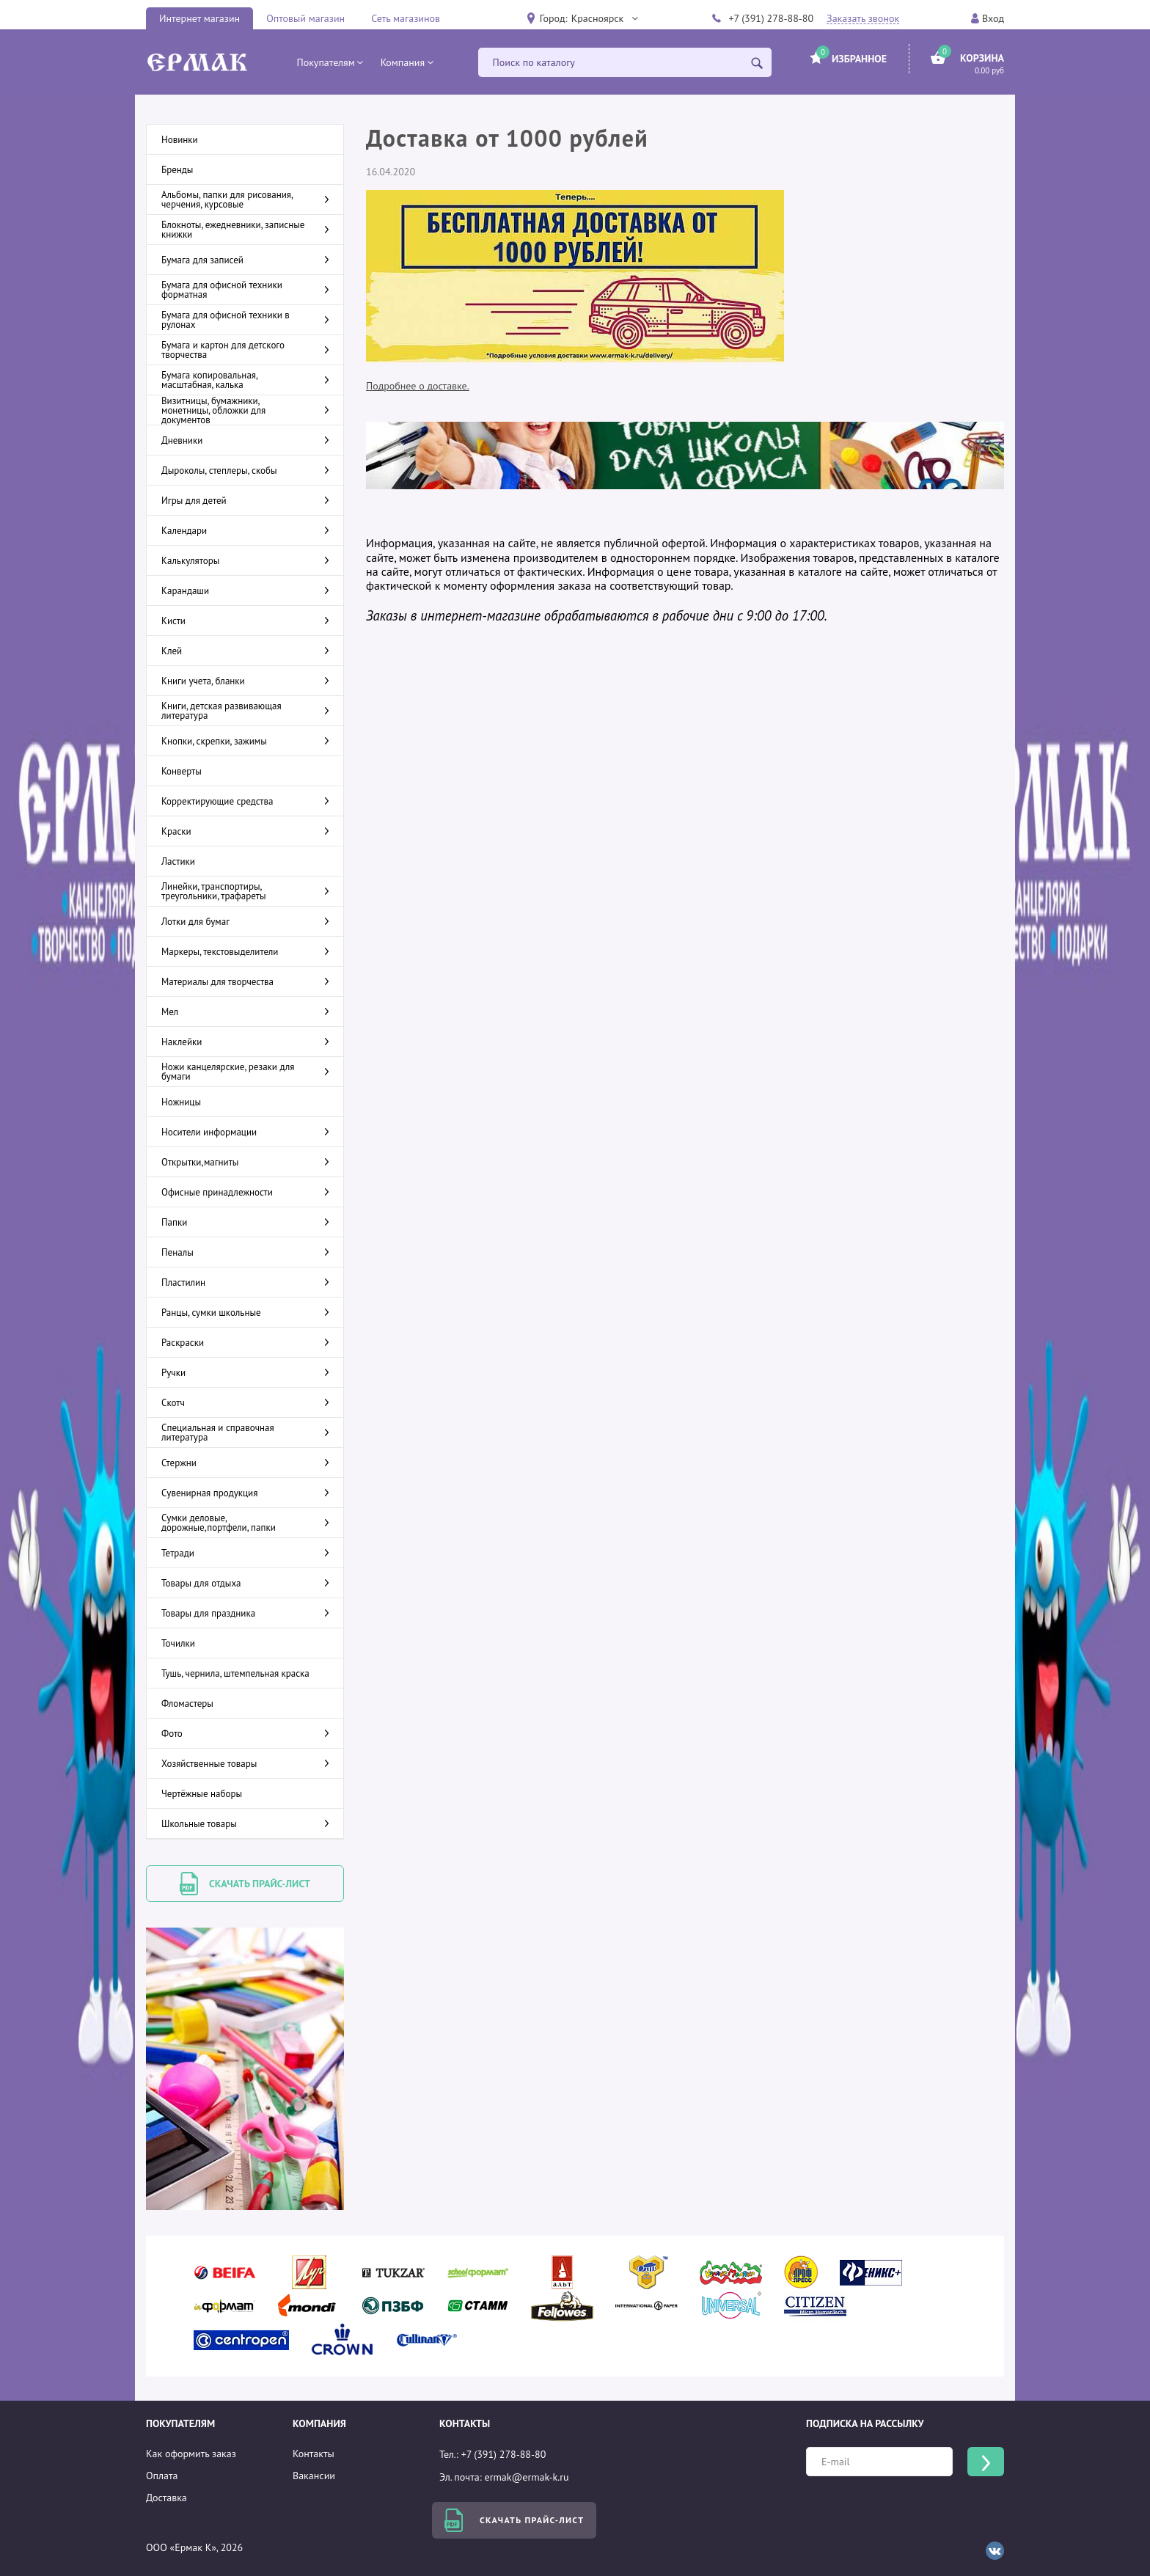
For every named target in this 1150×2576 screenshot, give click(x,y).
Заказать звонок (863, 18)
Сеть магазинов (405, 18)
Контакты (313, 2453)
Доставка (166, 2497)
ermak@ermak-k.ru (527, 2477)
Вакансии (314, 2475)
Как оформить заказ (191, 2453)
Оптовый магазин (305, 18)
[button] (604, 18)
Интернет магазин (199, 18)
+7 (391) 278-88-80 (770, 18)
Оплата (162, 2475)
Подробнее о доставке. (417, 385)
